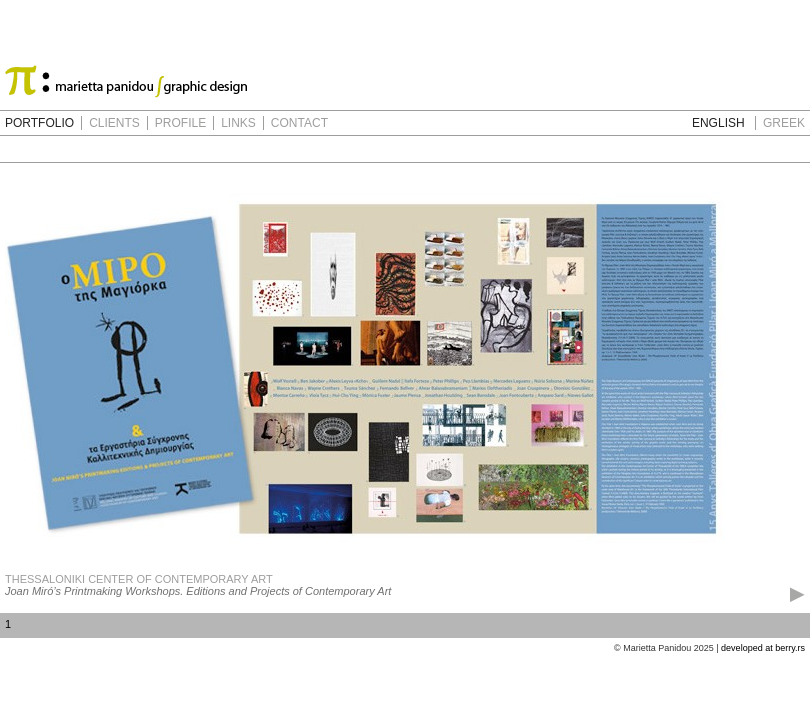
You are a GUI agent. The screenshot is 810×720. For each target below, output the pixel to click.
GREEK (784, 123)
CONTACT (299, 123)
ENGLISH (718, 123)
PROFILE (180, 123)
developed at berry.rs (763, 648)
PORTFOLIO (39, 123)
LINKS (238, 123)
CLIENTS (114, 123)
